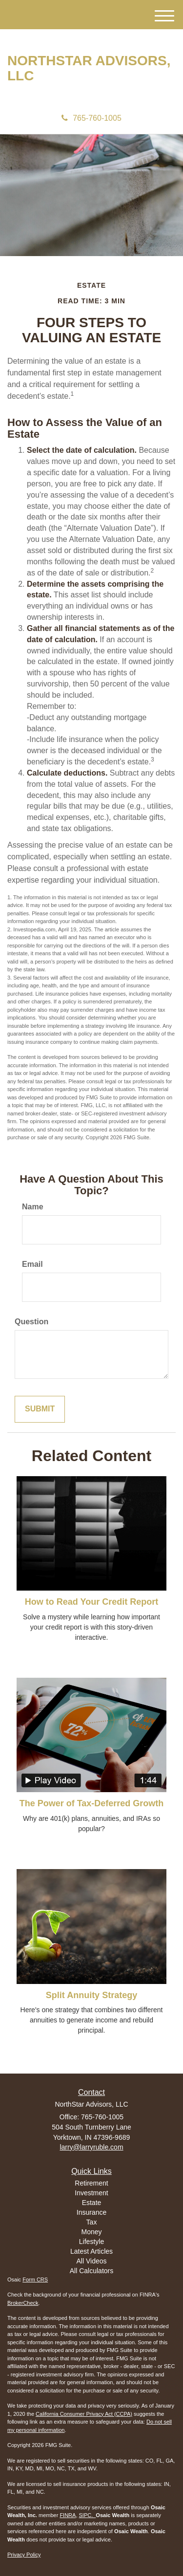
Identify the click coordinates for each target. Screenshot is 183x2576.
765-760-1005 (91, 118)
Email (32, 1264)
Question (31, 1321)
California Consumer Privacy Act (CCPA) (84, 2414)
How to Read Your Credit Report (91, 1602)
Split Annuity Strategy (91, 1995)
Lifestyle (91, 2241)
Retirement (91, 2183)
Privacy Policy (24, 2554)
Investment (91, 2193)
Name (32, 1207)
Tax (91, 2222)
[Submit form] (40, 1409)
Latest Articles (91, 2251)
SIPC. (87, 2515)
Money (91, 2232)
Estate (92, 2202)
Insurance (91, 2212)
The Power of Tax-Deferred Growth (92, 1803)
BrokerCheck (23, 2303)
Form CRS (35, 2279)
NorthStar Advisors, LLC (88, 68)
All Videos (91, 2261)
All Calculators (91, 2271)
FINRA (68, 2515)
